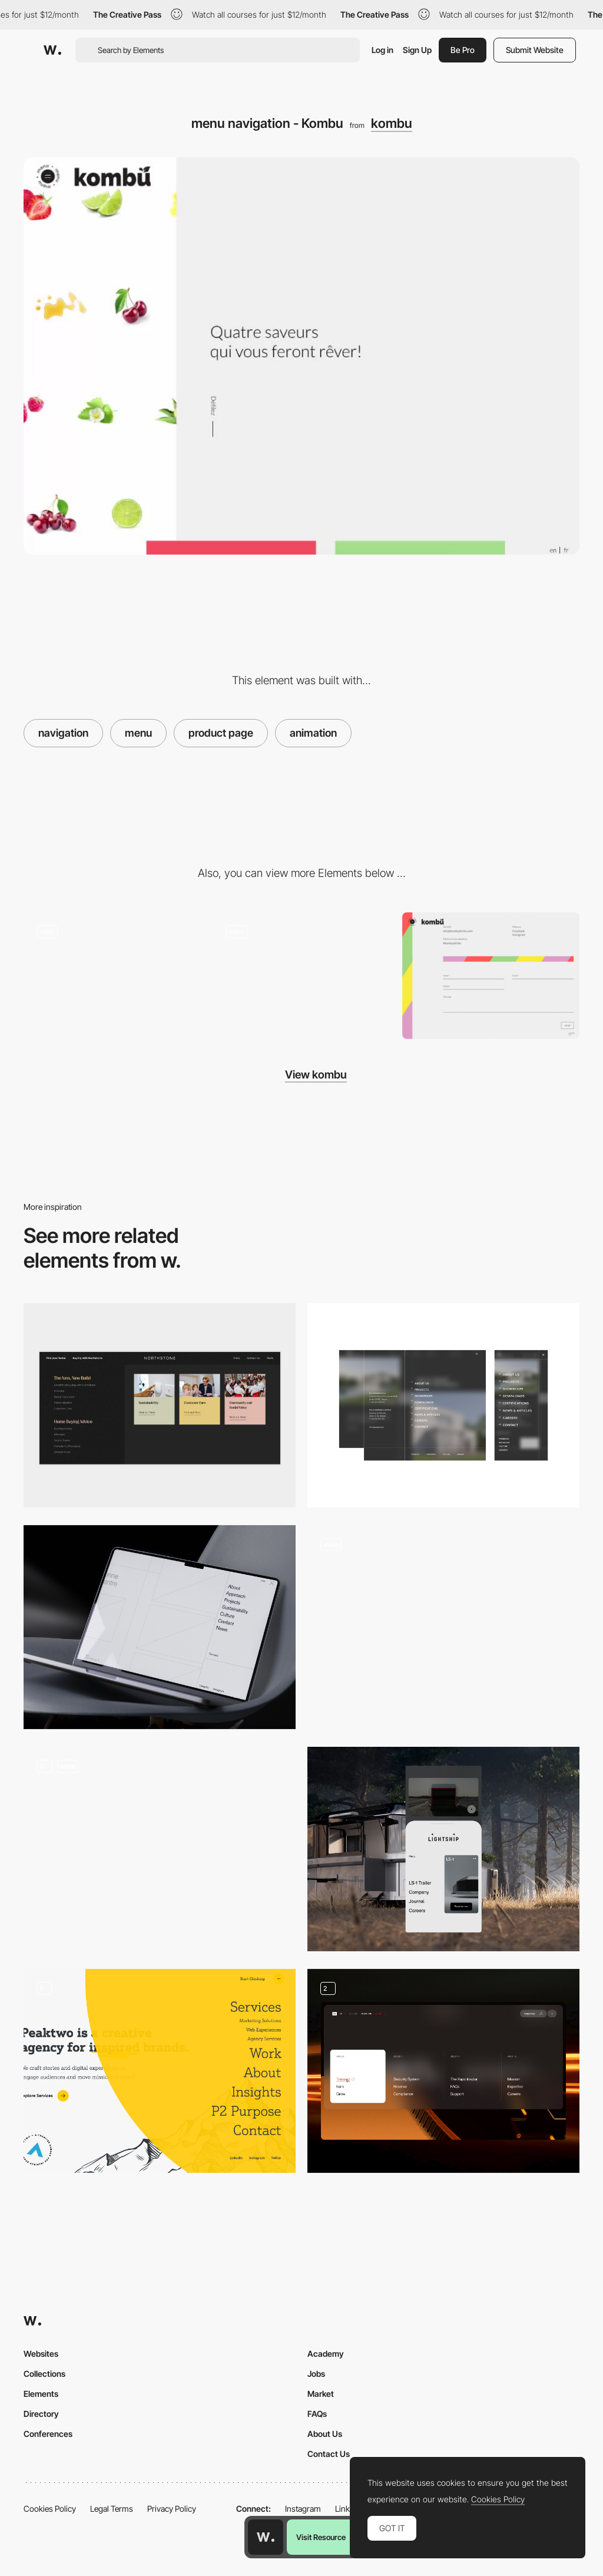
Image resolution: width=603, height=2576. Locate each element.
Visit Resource (321, 2537)
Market (320, 2394)
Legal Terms (111, 2509)
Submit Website (535, 50)
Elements (41, 2394)
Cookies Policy (50, 2509)
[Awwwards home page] (265, 2537)
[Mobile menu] (443, 1849)
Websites (41, 2354)
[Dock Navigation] (160, 1849)
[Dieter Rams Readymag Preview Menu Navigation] (443, 1622)
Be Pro (462, 50)
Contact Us (328, 2454)
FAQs (317, 2414)
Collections (44, 2374)
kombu (391, 123)
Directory (41, 2414)
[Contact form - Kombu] (490, 975)
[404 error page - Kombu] (112, 975)
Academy (325, 2354)
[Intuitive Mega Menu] (160, 1405)
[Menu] (443, 1405)
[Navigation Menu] (160, 2071)
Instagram (303, 2509)
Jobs (316, 2374)
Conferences (48, 2434)
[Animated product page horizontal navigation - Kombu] (301, 975)
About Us (324, 2434)
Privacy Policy (171, 2509)
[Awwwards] (52, 50)
